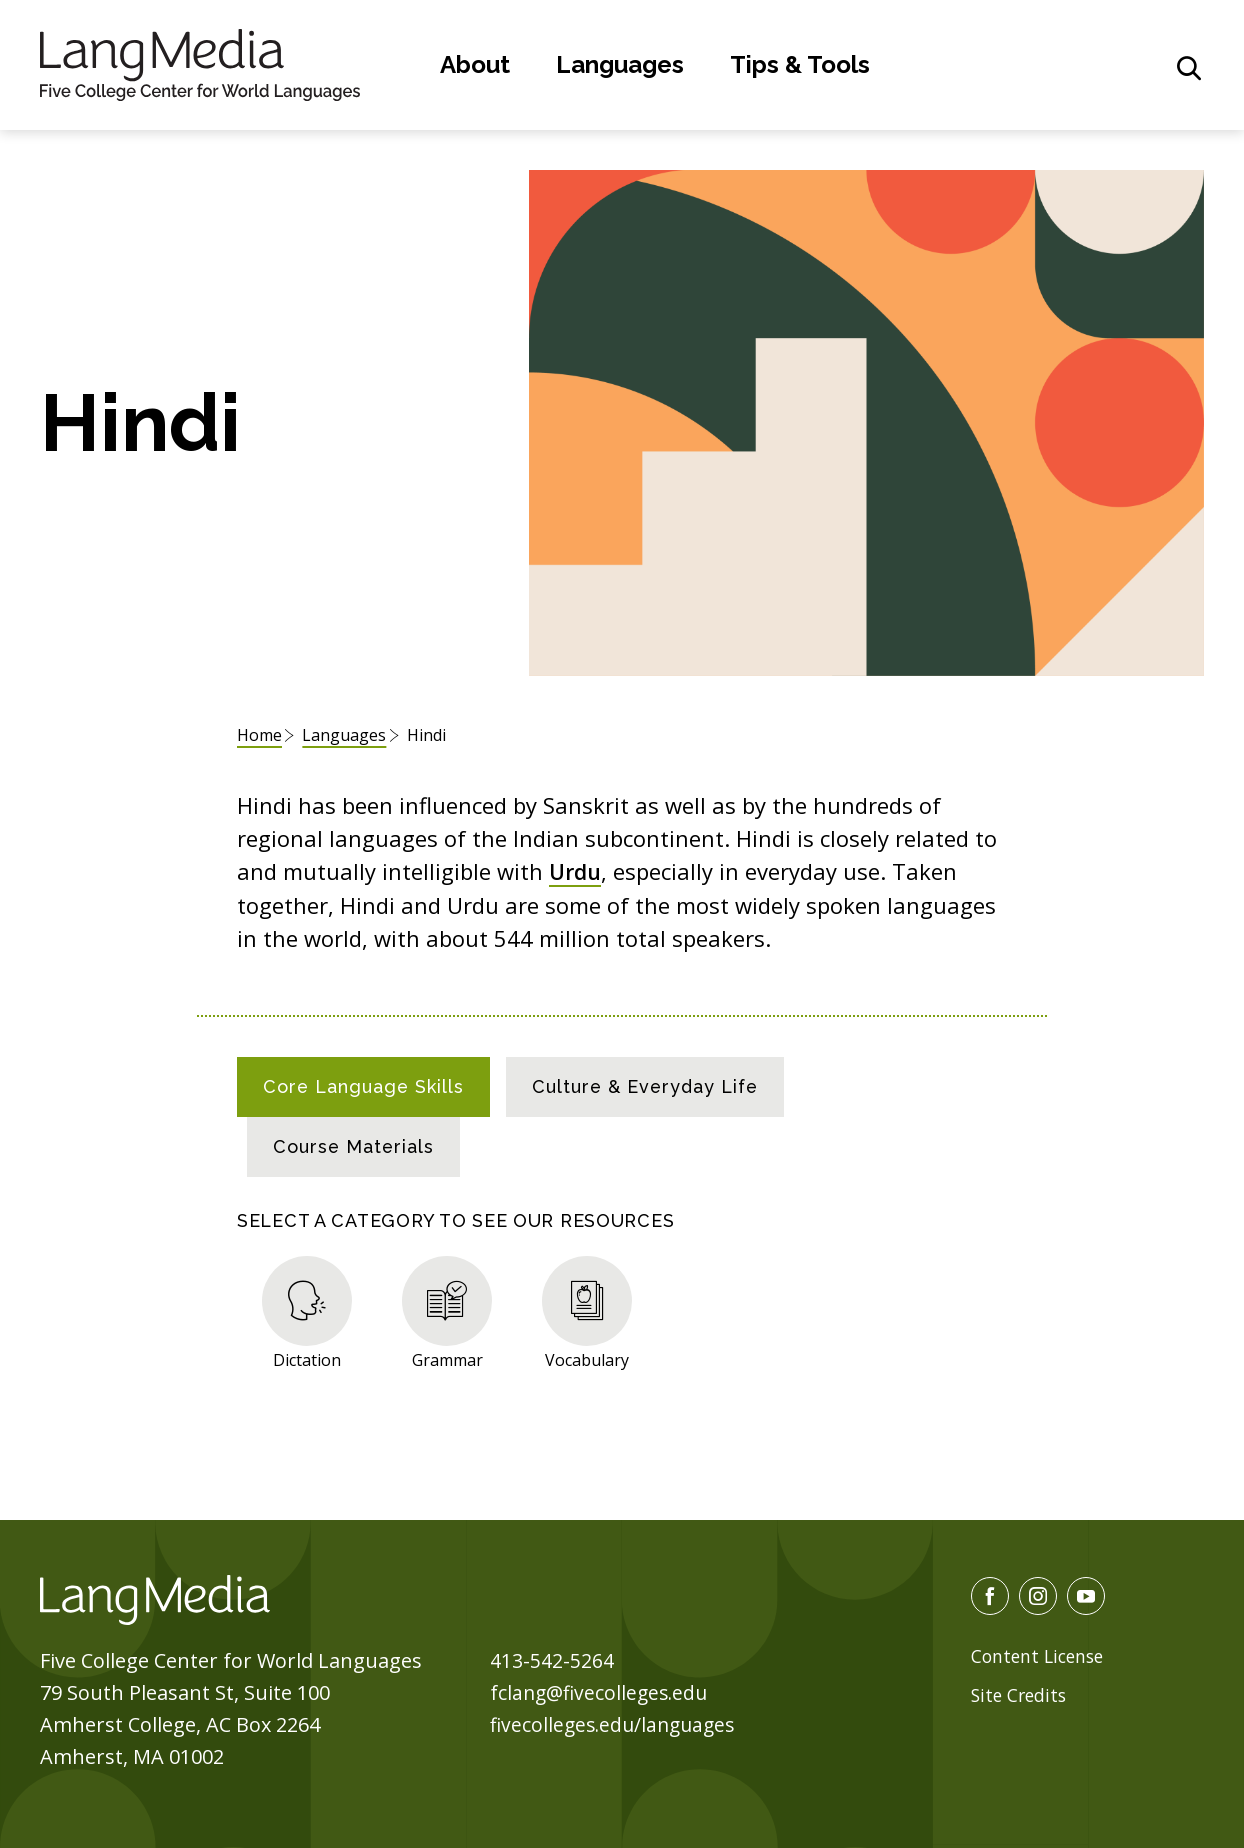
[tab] (363, 1086)
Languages (620, 64)
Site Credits (1021, 1694)
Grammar (447, 1358)
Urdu (576, 871)
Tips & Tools (800, 64)
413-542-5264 (552, 1659)
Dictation (307, 1358)
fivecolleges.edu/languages (617, 1723)
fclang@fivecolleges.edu (602, 1691)
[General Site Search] (1189, 68)
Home (259, 735)
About (475, 64)
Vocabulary (587, 1358)
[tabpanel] (622, 1307)
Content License (1040, 1655)
